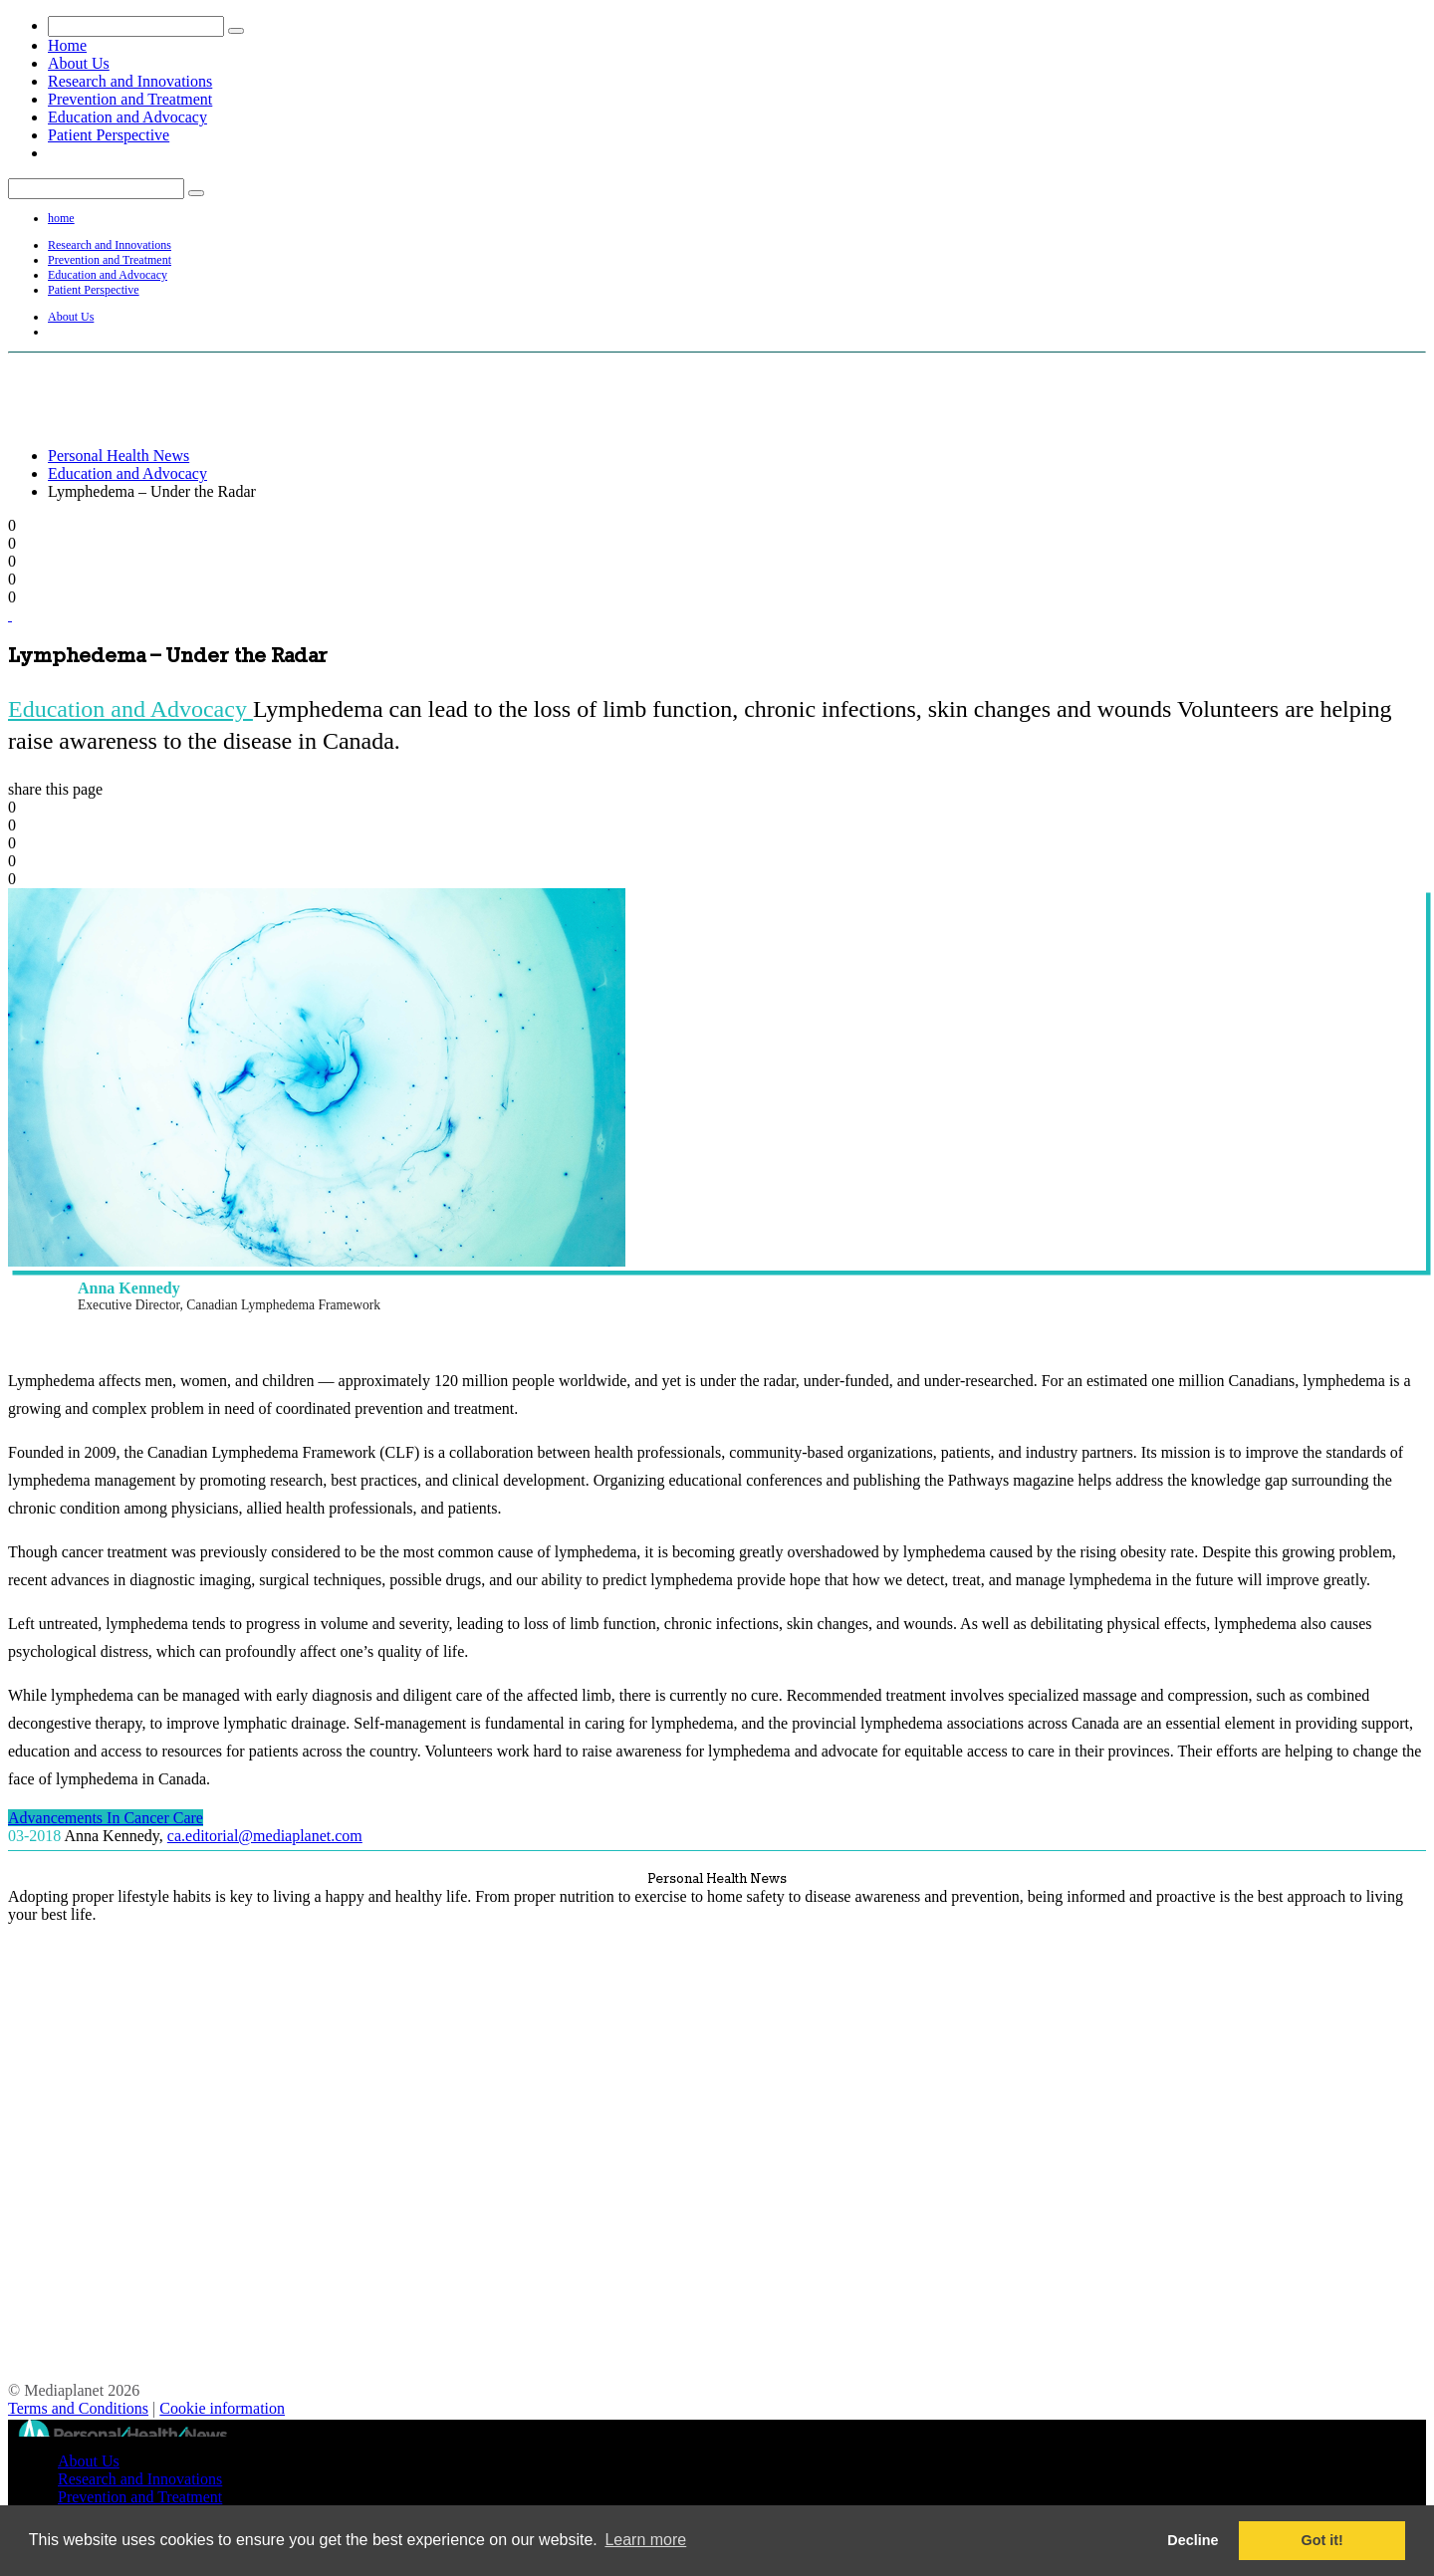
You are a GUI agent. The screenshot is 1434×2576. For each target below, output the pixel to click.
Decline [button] (1192, 2540)
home (61, 218)
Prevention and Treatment (130, 99)
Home (67, 45)
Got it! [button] (1322, 2540)
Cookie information (222, 2408)
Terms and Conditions (78, 2408)
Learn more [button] (645, 2539)
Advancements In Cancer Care (105, 1817)
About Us (79, 63)
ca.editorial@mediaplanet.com (264, 1835)
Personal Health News (118, 455)
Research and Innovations (130, 81)
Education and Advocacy (127, 117)
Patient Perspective (108, 134)
